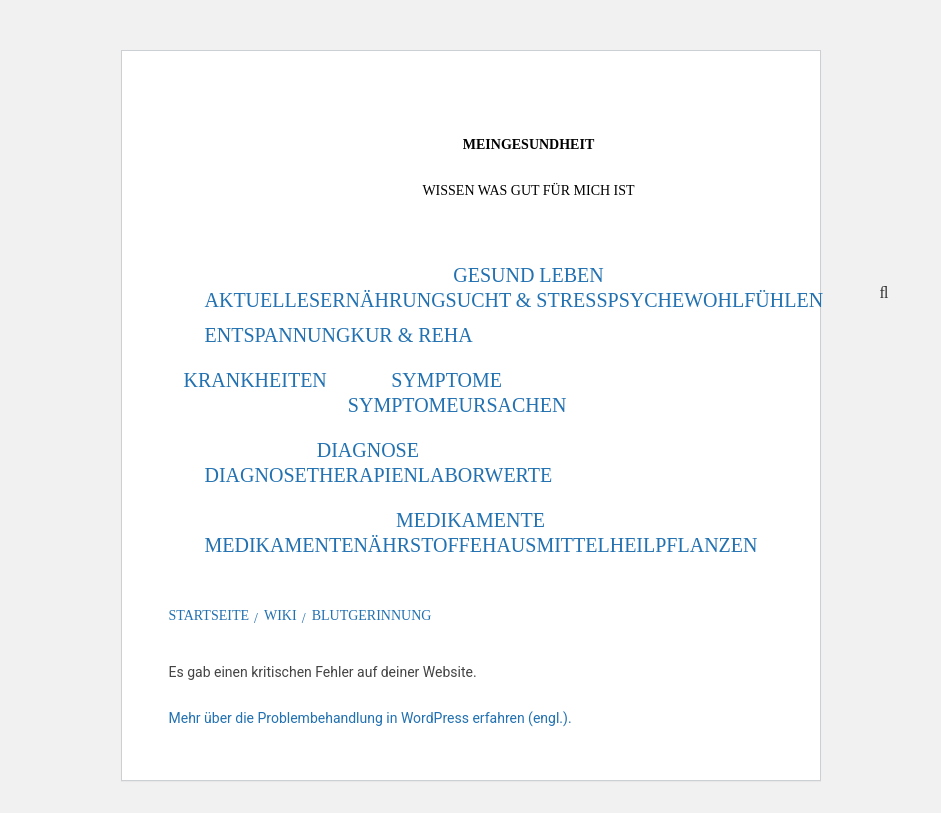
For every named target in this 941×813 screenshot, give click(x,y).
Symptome (446, 380)
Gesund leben (528, 275)
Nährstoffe (417, 545)
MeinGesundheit (528, 144)
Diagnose (368, 450)
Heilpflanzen (684, 545)
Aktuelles (263, 300)
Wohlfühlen (753, 300)
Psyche (646, 300)
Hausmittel (546, 545)
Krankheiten (255, 380)
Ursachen (513, 405)
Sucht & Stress (527, 300)
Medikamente (470, 520)
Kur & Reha (411, 335)
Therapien (362, 475)
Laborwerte (485, 475)
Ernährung (383, 300)
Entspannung (278, 335)
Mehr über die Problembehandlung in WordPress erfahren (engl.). (370, 718)
